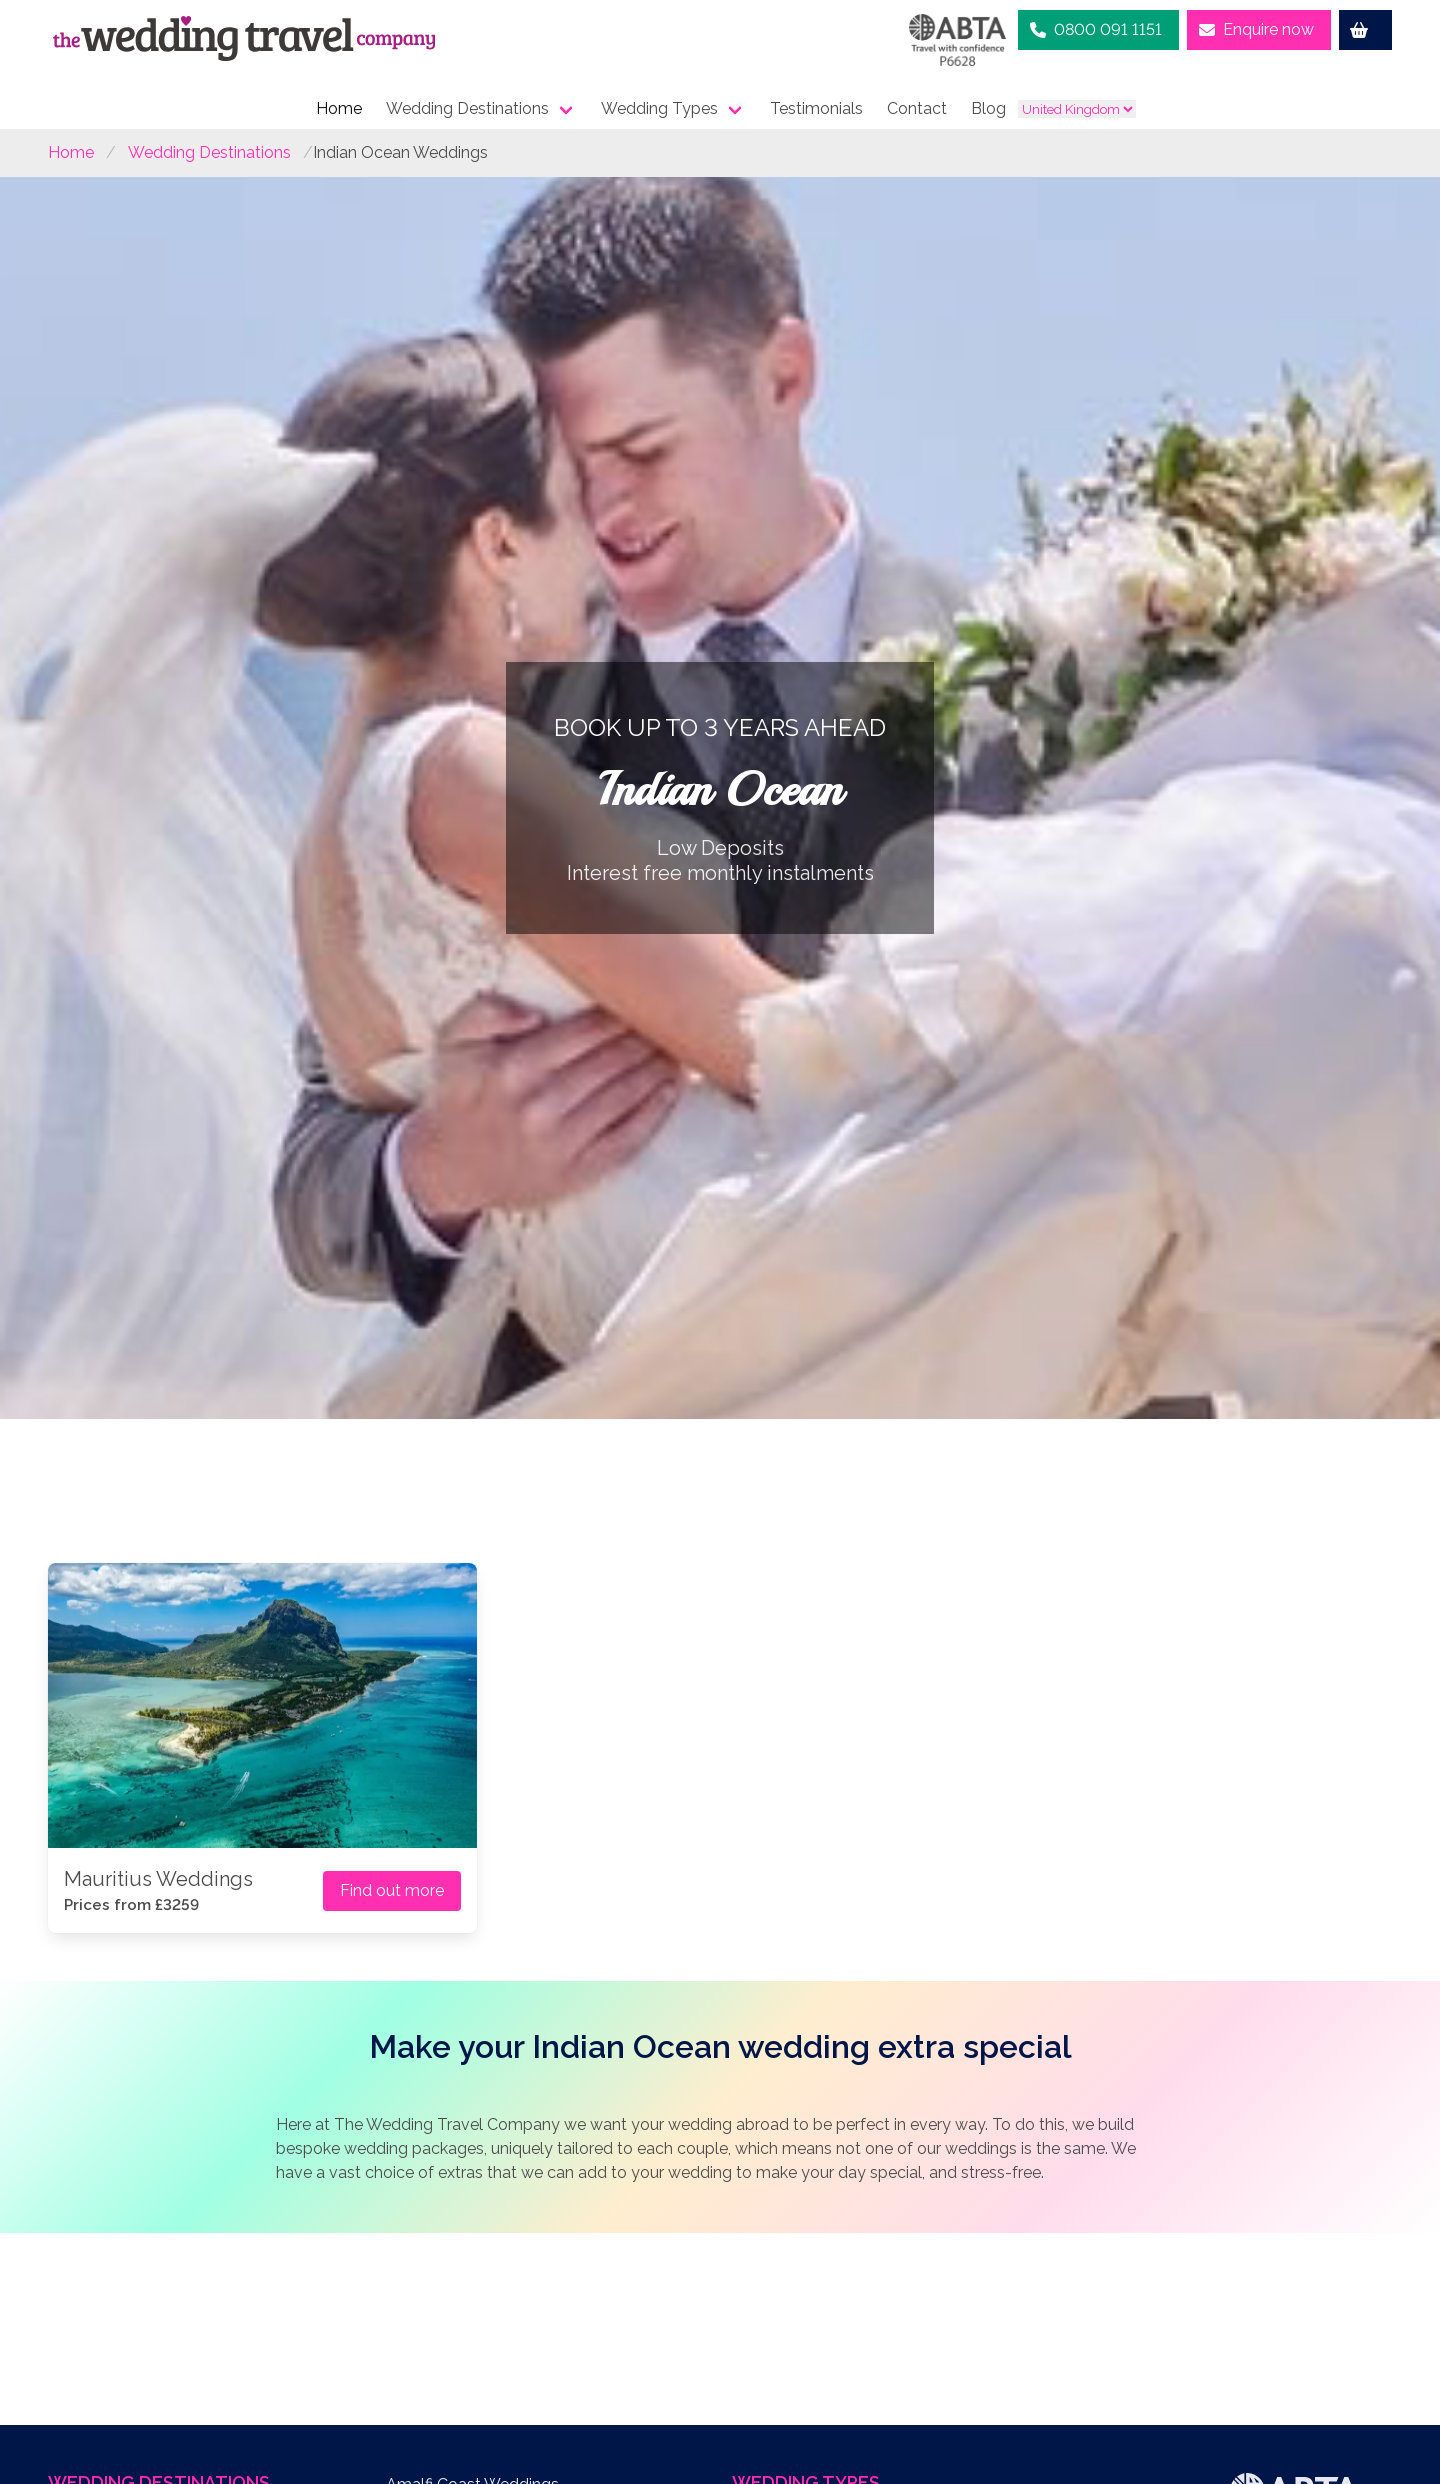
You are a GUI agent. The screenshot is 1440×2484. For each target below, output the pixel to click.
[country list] (1077, 109)
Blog (988, 108)
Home (339, 108)
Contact (917, 108)
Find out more (392, 1890)
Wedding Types (659, 108)
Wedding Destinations (467, 108)
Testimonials (816, 108)
